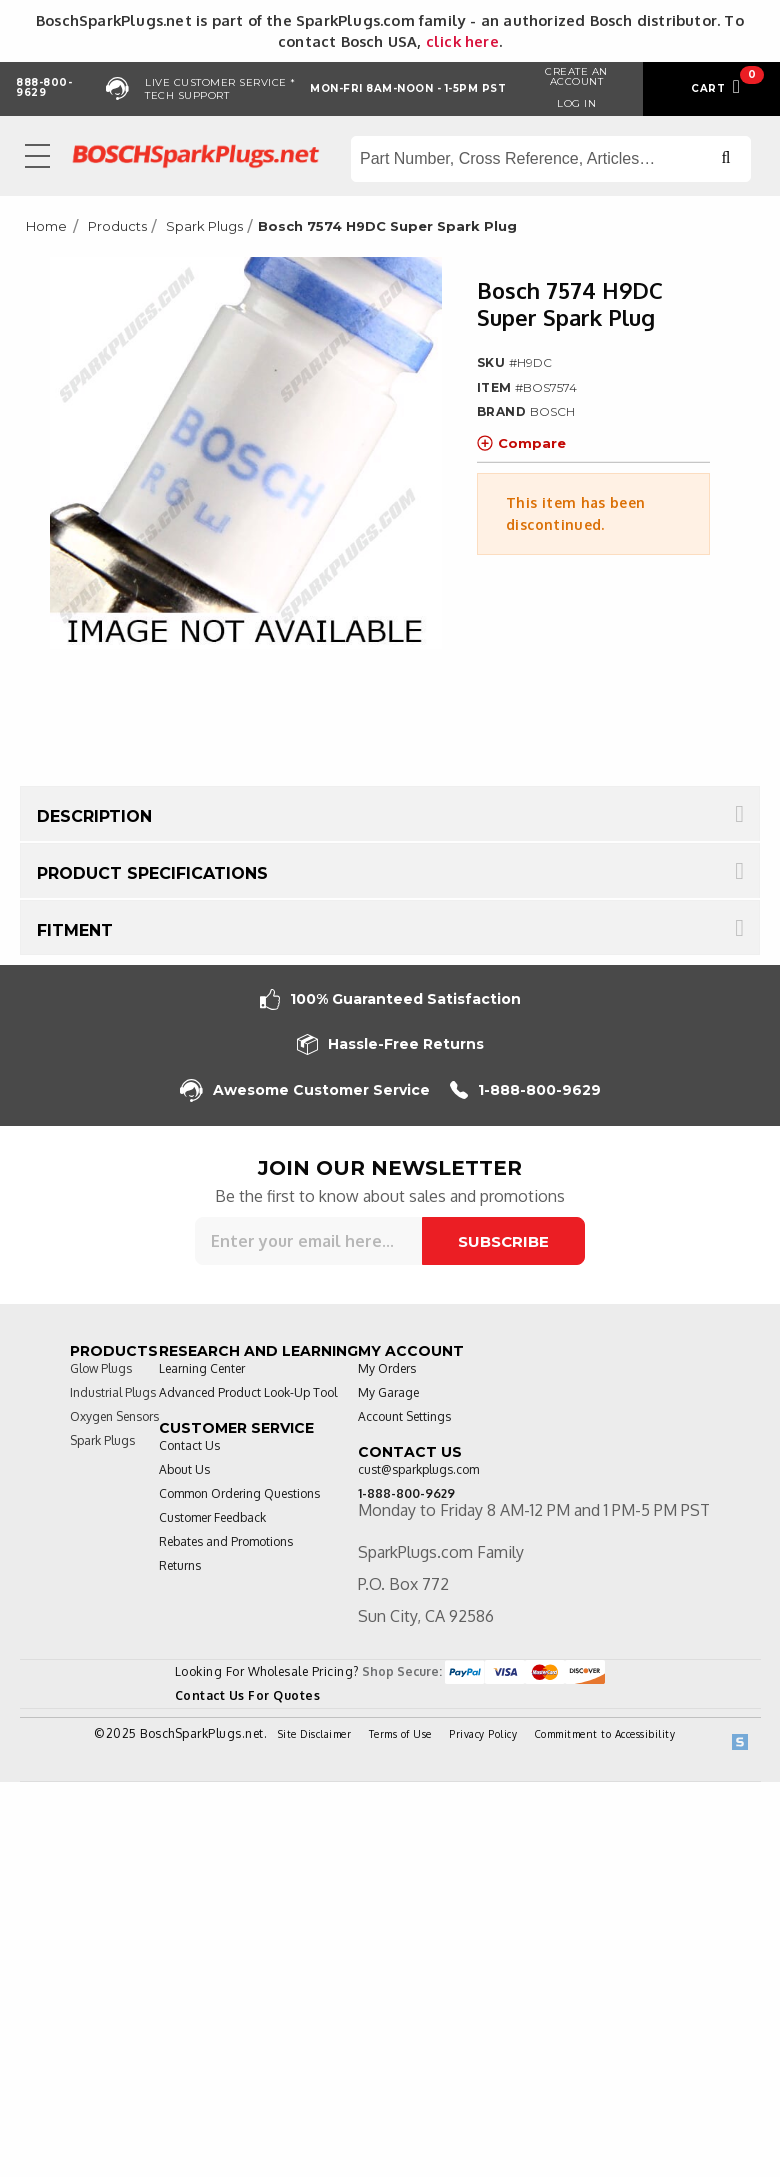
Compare (521, 443)
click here (462, 41)
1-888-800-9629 (525, 1090)
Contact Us (189, 1445)
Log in (576, 103)
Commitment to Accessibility (605, 1734)
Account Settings (404, 1416)
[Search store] (551, 159)
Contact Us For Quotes (248, 1695)
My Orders (387, 1368)
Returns (180, 1565)
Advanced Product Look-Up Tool (248, 1392)
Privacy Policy (483, 1734)
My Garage (388, 1392)
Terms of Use (400, 1734)
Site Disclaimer (315, 1734)
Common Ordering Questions (239, 1493)
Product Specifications (152, 873)
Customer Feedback (212, 1517)
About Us (184, 1469)
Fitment (75, 930)
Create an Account (576, 76)
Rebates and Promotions (226, 1541)
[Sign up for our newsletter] (308, 1241)
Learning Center (202, 1368)
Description (94, 816)
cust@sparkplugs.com (418, 1469)
